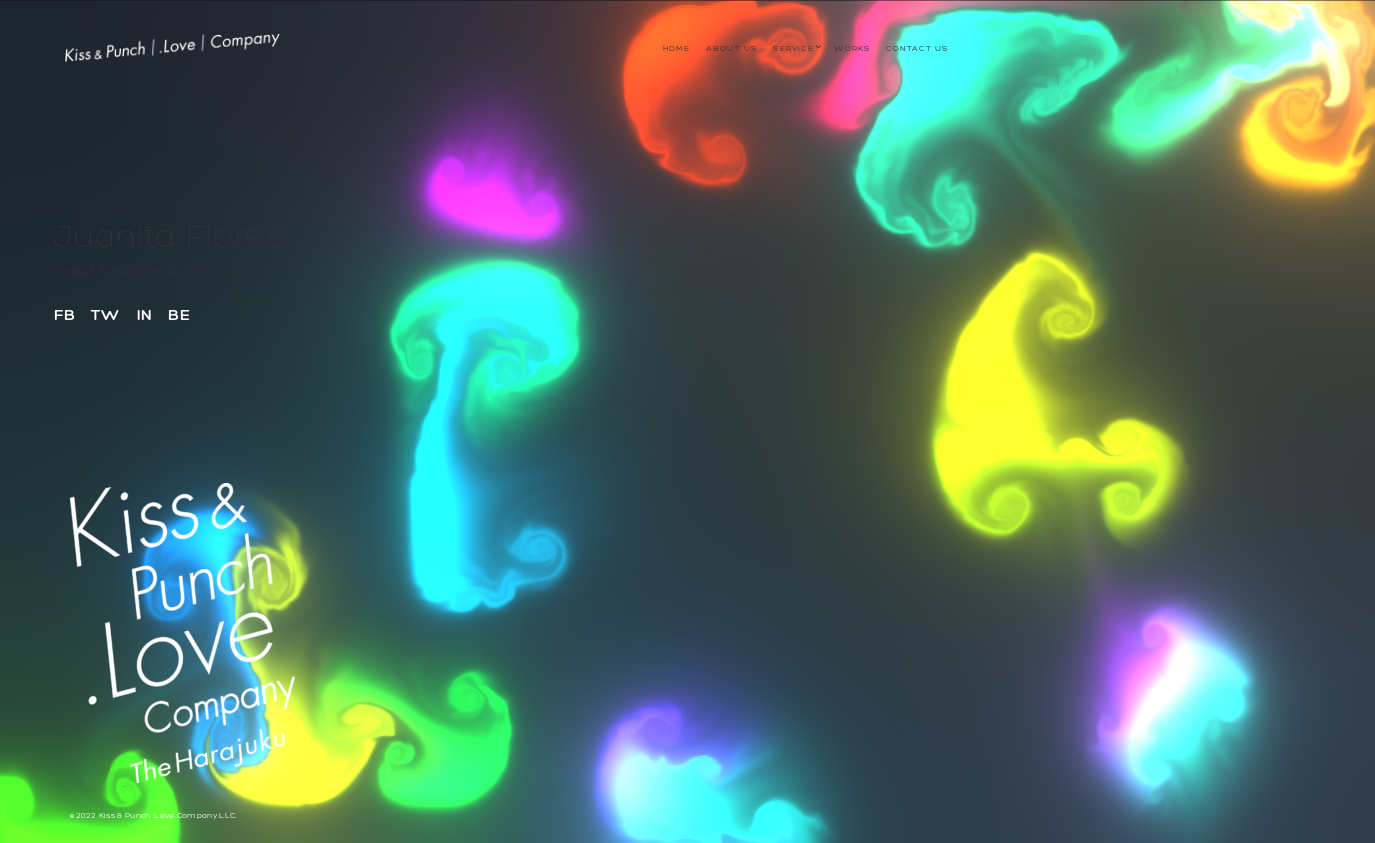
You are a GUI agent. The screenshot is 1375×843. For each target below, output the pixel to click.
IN (145, 314)
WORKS (852, 48)
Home (676, 48)
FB (65, 314)
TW (106, 314)
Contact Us (917, 48)
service (793, 48)
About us (732, 48)
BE (179, 314)
